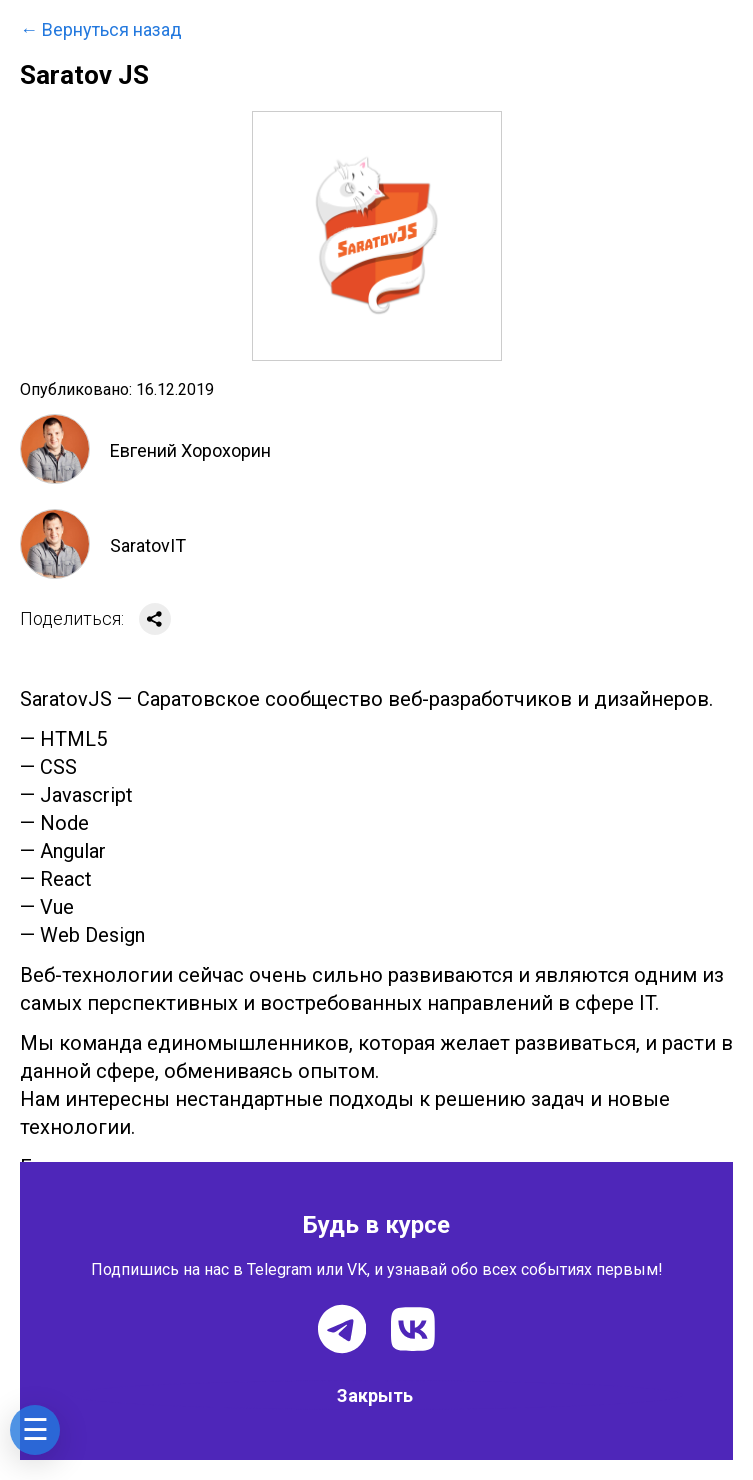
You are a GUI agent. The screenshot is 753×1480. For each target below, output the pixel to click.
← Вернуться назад (101, 30)
